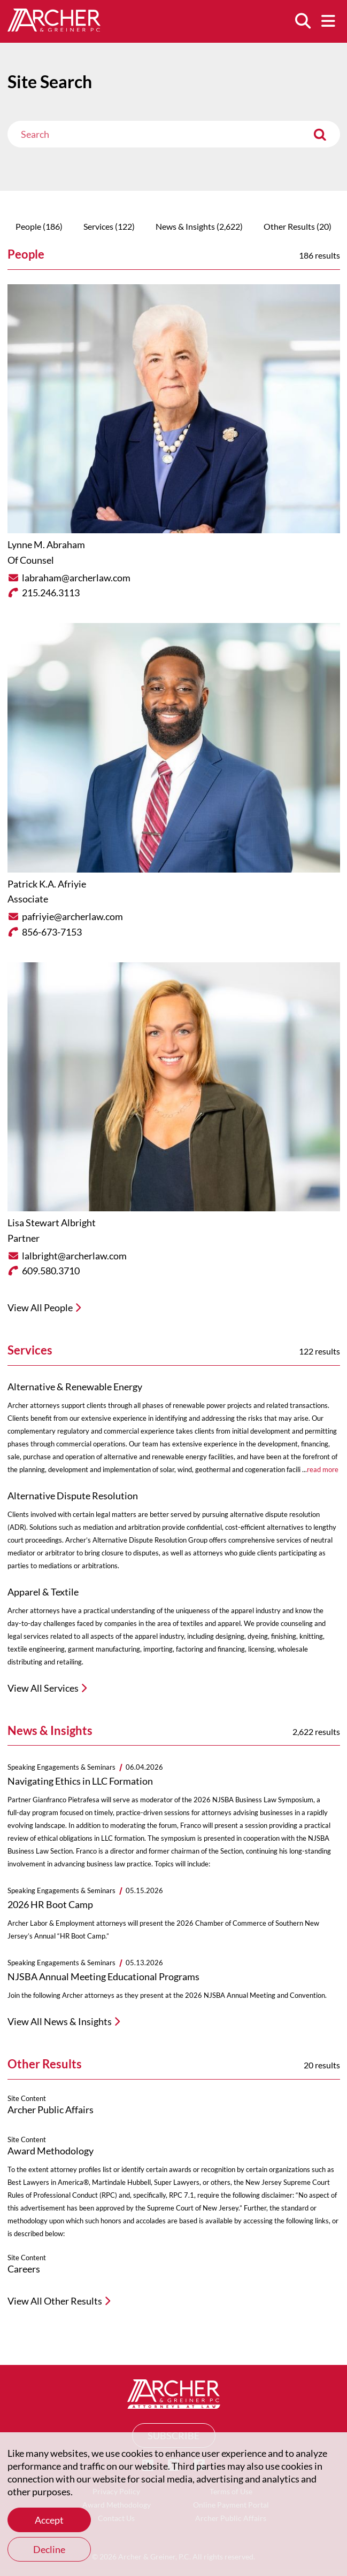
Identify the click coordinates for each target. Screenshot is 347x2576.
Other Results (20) (297, 226)
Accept (49, 2520)
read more (322, 1469)
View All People (40, 1307)
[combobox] (173, 134)
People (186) (39, 226)
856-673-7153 (52, 932)
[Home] (54, 28)
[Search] (302, 21)
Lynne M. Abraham (46, 544)
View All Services (43, 1688)
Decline (49, 2549)
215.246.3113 (51, 592)
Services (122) (109, 226)
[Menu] (328, 21)
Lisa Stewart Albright (51, 1222)
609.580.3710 (51, 1271)
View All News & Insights (59, 2021)
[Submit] (319, 134)
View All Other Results (54, 2301)
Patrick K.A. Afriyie (46, 884)
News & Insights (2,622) (199, 226)
